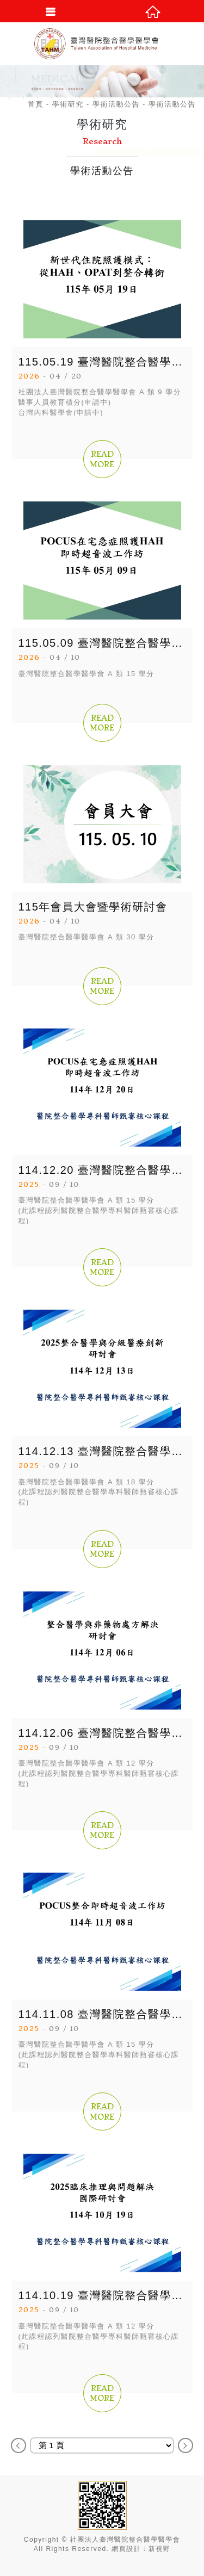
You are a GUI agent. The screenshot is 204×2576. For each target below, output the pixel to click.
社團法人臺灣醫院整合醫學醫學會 (102, 43)
